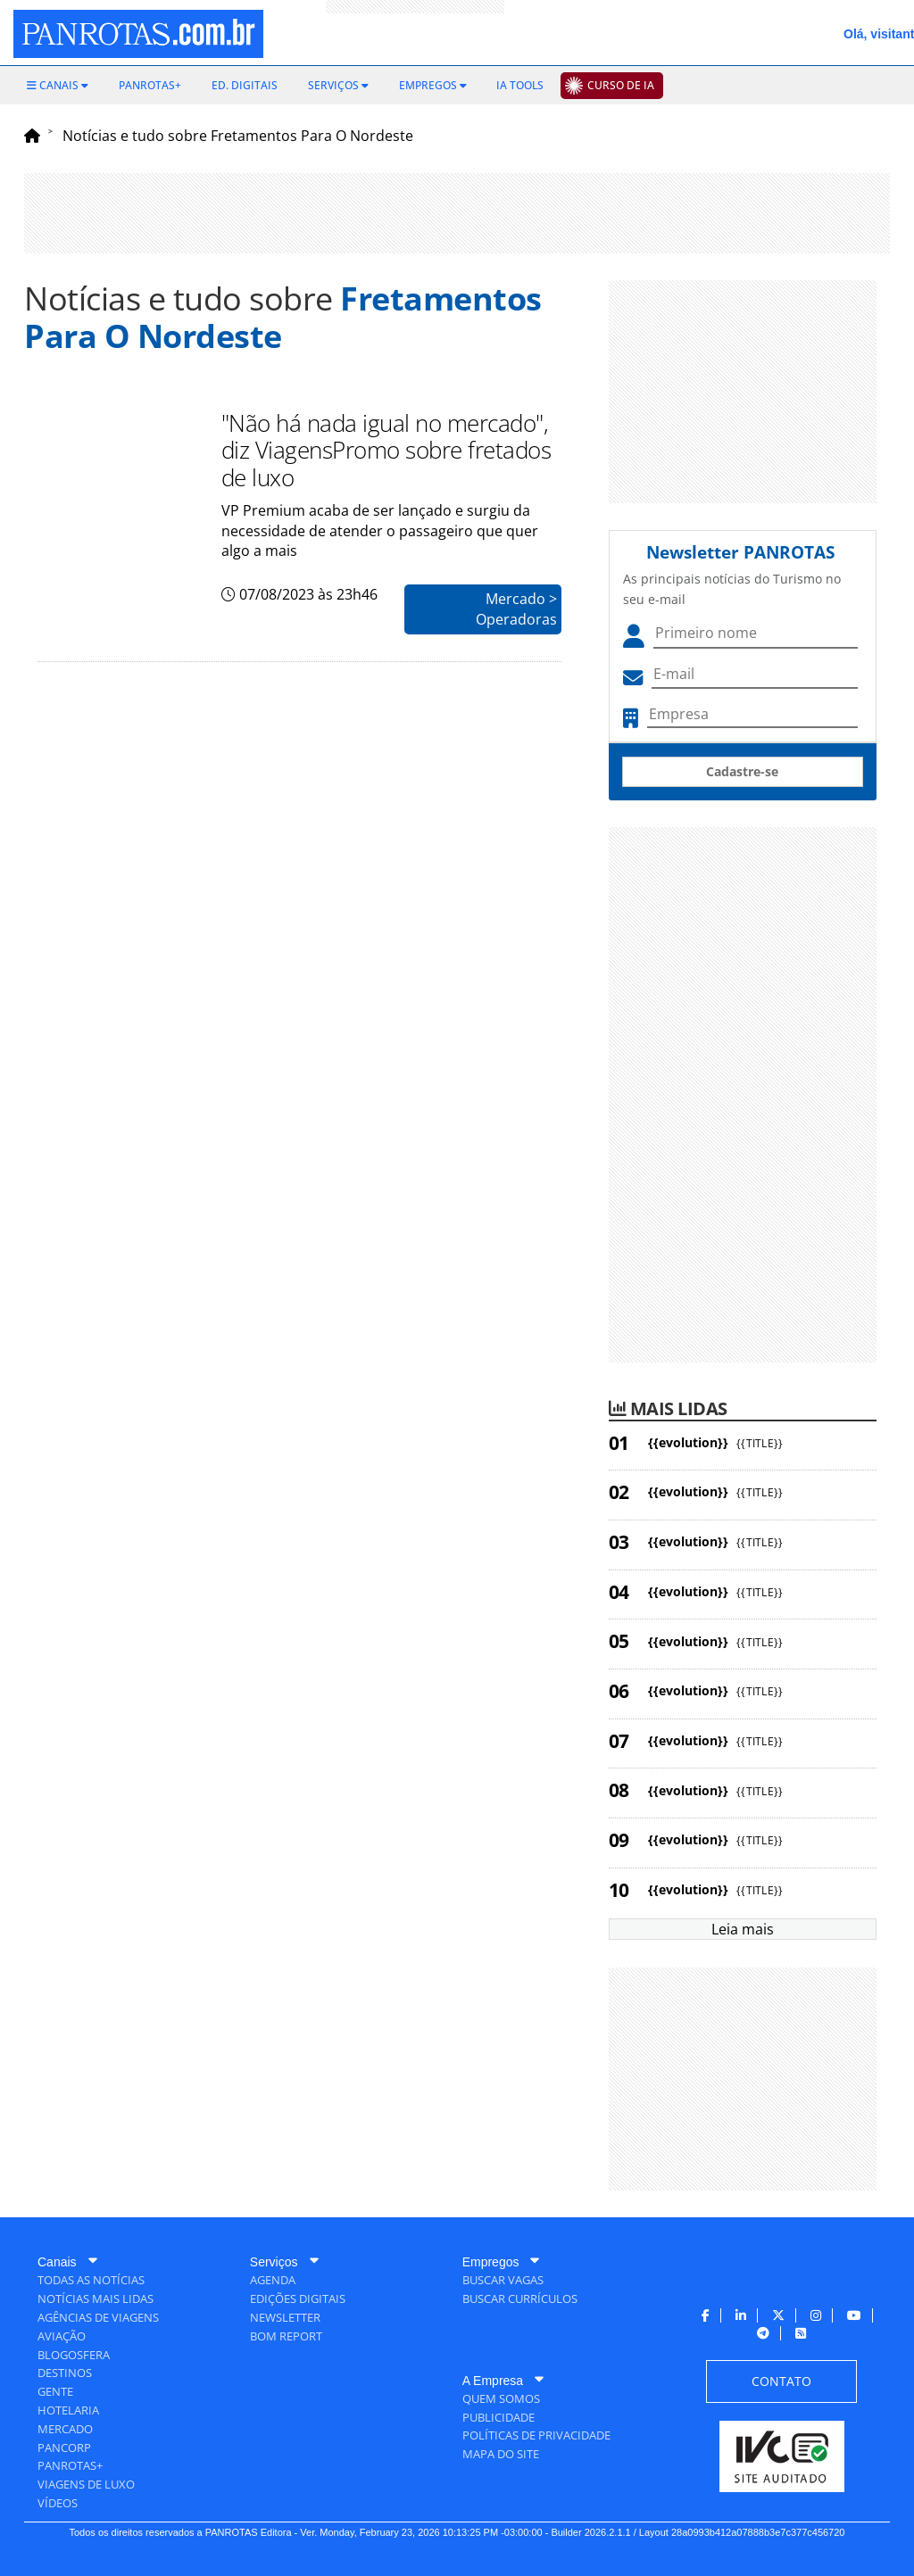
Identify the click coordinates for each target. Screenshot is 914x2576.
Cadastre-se (742, 771)
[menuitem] (57, 85)
